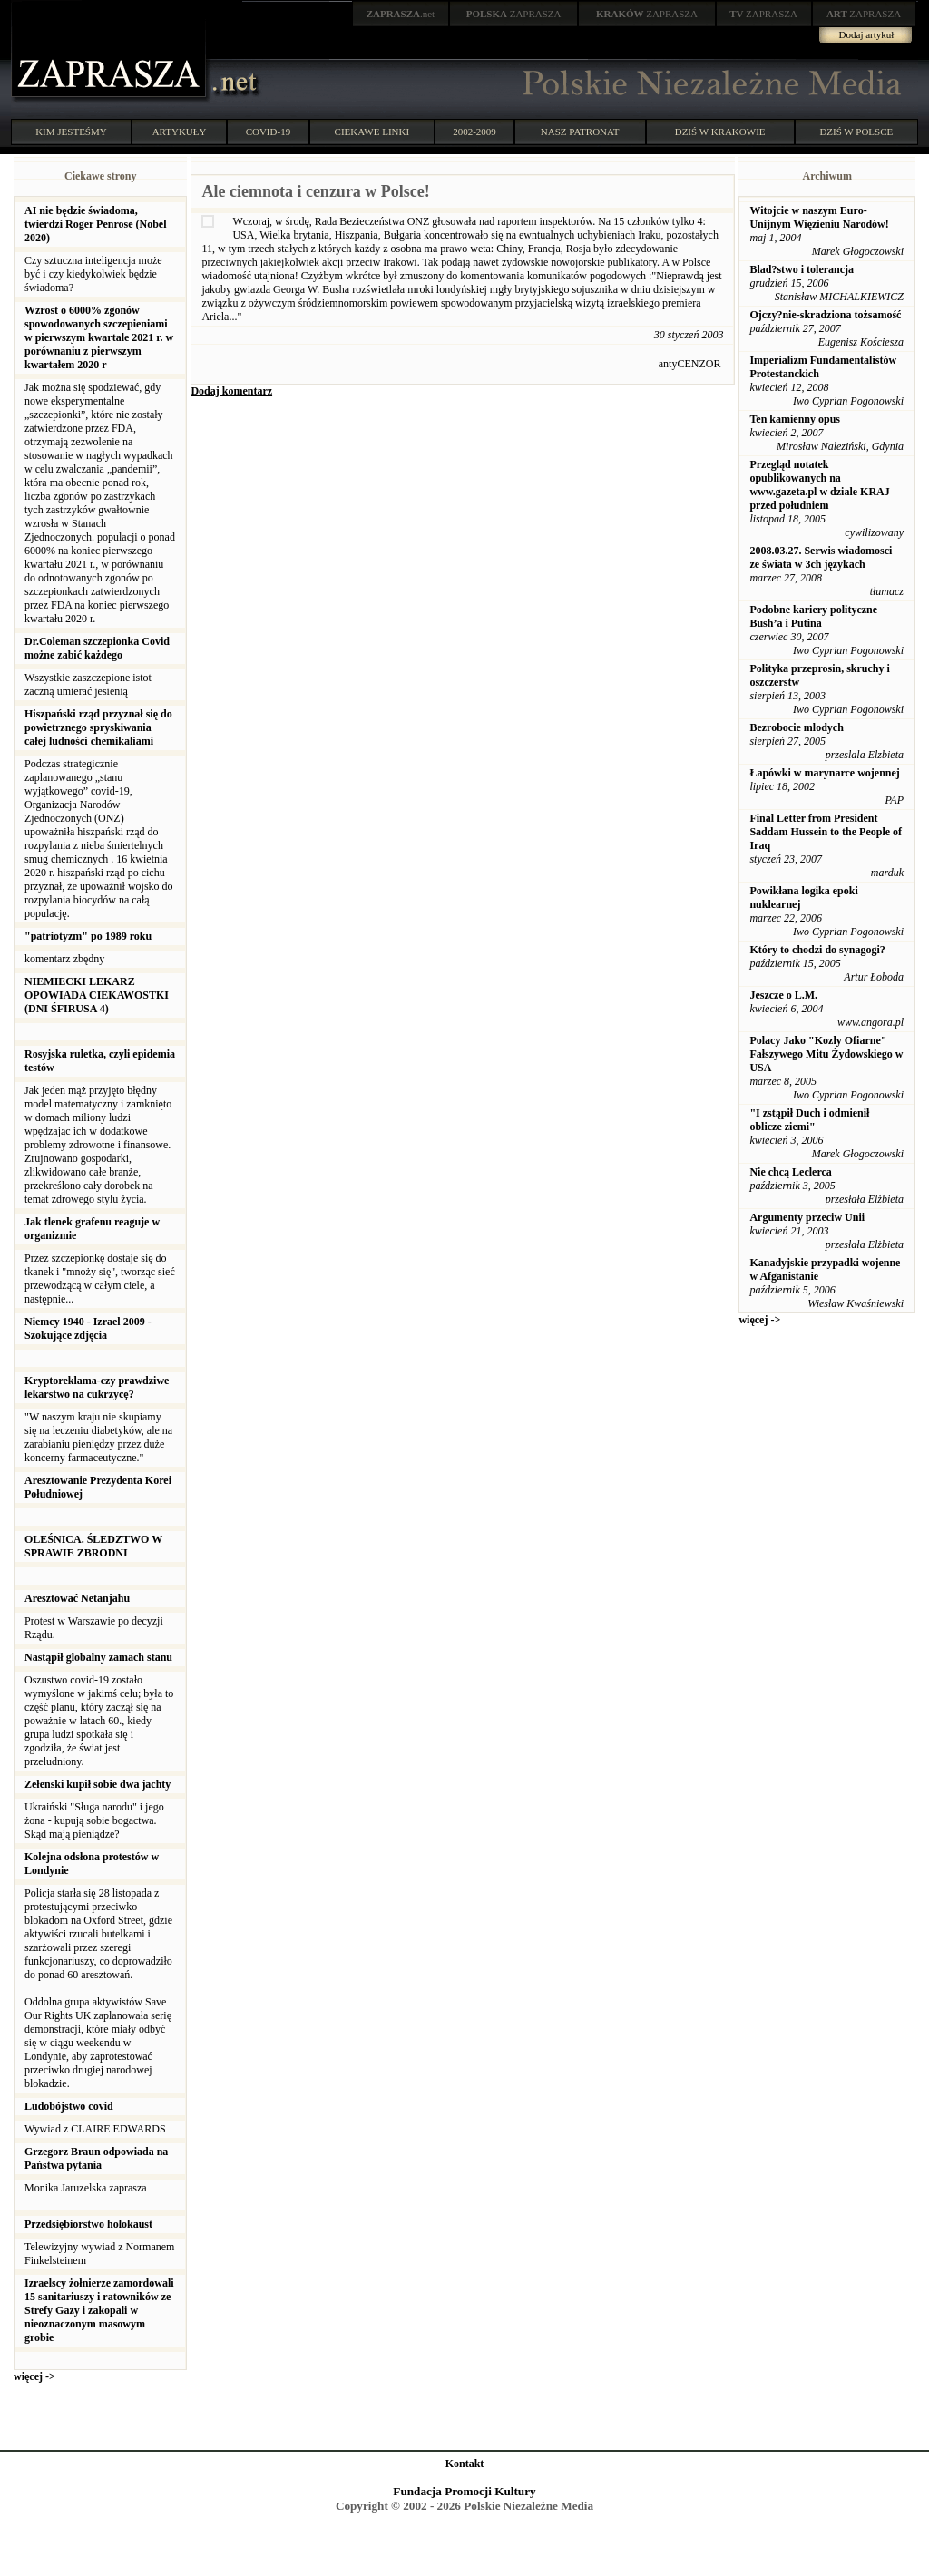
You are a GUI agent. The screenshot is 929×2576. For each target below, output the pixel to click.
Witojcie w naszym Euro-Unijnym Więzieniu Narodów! (818, 217)
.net (401, 13)
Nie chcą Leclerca (790, 1172)
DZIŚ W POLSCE (856, 131)
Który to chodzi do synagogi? (817, 949)
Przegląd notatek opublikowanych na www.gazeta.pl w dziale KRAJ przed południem (819, 485)
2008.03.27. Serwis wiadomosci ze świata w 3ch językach (820, 557)
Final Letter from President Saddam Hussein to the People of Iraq (825, 832)
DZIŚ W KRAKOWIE (720, 131)
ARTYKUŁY (179, 131)
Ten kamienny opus (794, 419)
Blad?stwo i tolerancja (801, 269)
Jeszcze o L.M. (783, 995)
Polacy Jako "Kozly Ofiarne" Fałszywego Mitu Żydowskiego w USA (826, 1054)
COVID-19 (268, 131)
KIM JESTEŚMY (71, 131)
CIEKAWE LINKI (372, 131)
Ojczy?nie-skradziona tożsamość (825, 314)
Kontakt (464, 2463)
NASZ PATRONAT (580, 131)
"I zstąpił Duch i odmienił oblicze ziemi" (809, 1120)
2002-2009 (474, 131)
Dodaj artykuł (867, 34)
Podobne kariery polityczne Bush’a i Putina (813, 616)
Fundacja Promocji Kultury (464, 2491)
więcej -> (34, 2376)
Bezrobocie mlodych (796, 727)
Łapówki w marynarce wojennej (824, 772)
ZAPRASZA (514, 13)
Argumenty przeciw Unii (807, 1217)
